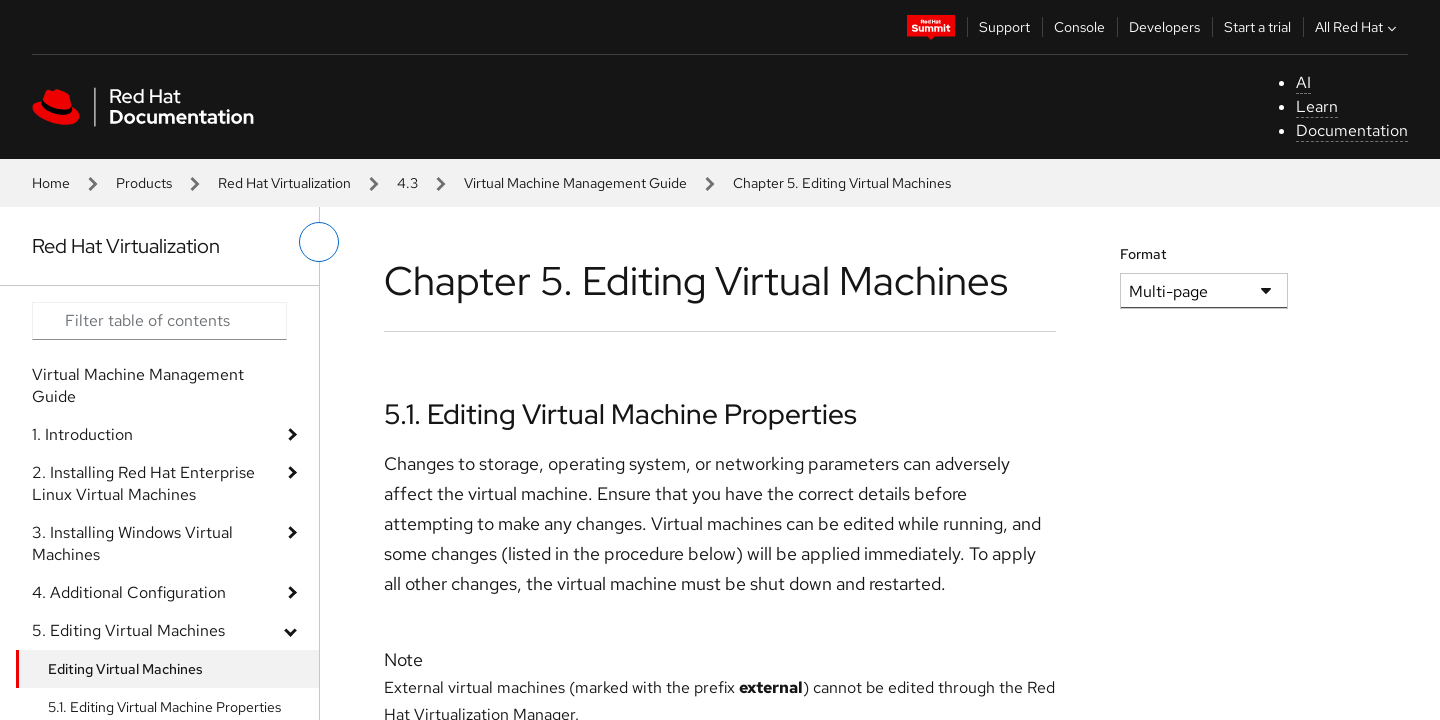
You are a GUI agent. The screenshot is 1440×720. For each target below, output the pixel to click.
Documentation (1352, 130)
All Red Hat (1358, 27)
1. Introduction (82, 434)
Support (1004, 27)
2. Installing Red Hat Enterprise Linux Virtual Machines (143, 483)
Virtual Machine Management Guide (575, 183)
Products (144, 183)
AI (1303, 82)
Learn (1317, 106)
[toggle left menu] (319, 242)
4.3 (407, 183)
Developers (1164, 27)
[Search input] (159, 321)
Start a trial (1257, 27)
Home (51, 183)
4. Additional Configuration (129, 592)
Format (1143, 254)
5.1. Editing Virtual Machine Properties (620, 414)
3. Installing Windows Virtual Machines (132, 543)
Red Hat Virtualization (284, 183)
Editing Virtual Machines (125, 669)
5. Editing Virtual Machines (128, 630)
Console (1079, 27)
